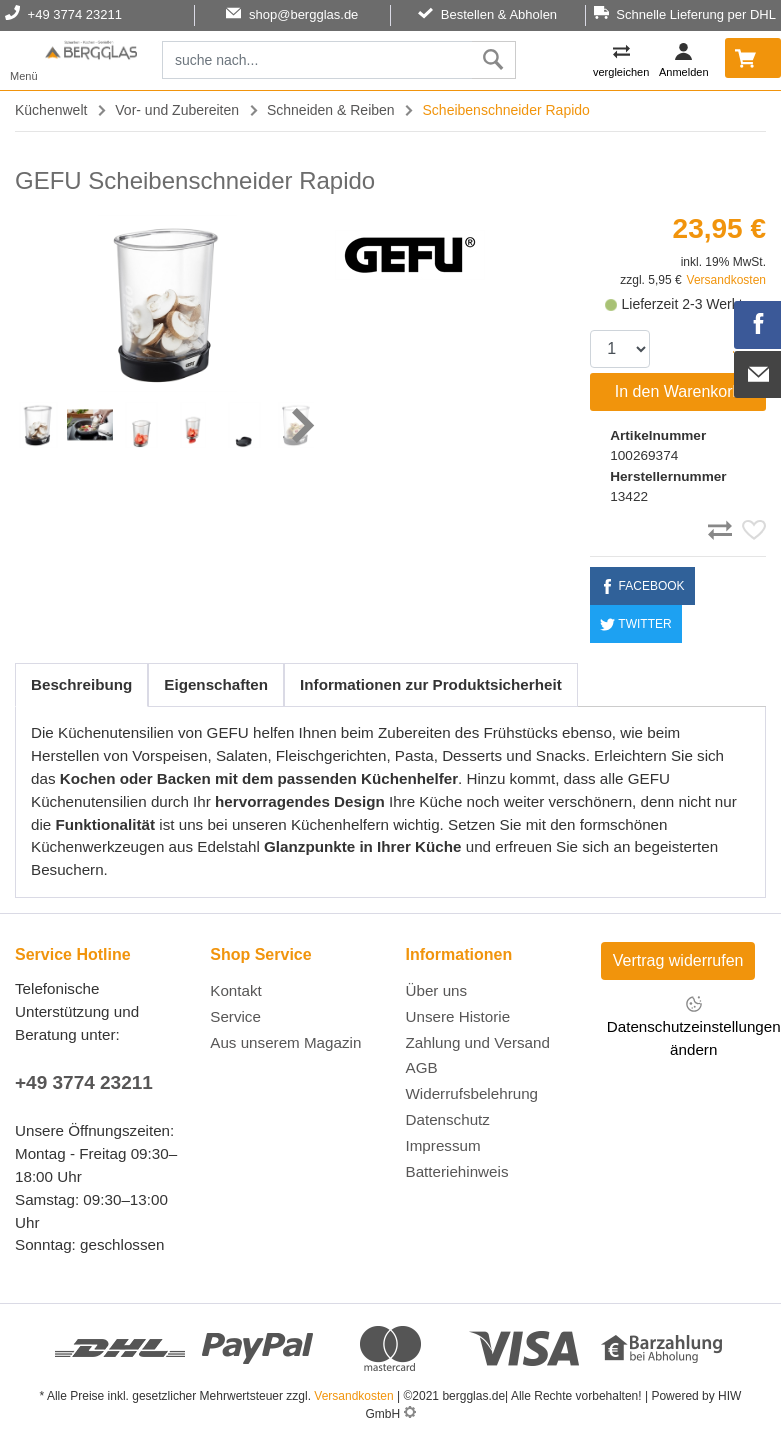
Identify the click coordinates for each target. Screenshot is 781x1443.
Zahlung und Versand (478, 1042)
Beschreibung (81, 684)
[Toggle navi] (24, 60)
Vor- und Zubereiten (177, 110)
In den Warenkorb (678, 391)
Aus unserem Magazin (285, 1042)
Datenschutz (448, 1119)
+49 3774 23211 (84, 1082)
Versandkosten (726, 280)
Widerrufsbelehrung (472, 1093)
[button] (301, 425)
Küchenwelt (51, 110)
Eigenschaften (216, 684)
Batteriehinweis (457, 1171)
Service (235, 1016)
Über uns (437, 990)
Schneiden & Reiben (331, 110)
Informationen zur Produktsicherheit (431, 684)
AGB (422, 1067)
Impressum (443, 1145)
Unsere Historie (458, 1016)
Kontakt (236, 990)
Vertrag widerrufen (678, 960)
